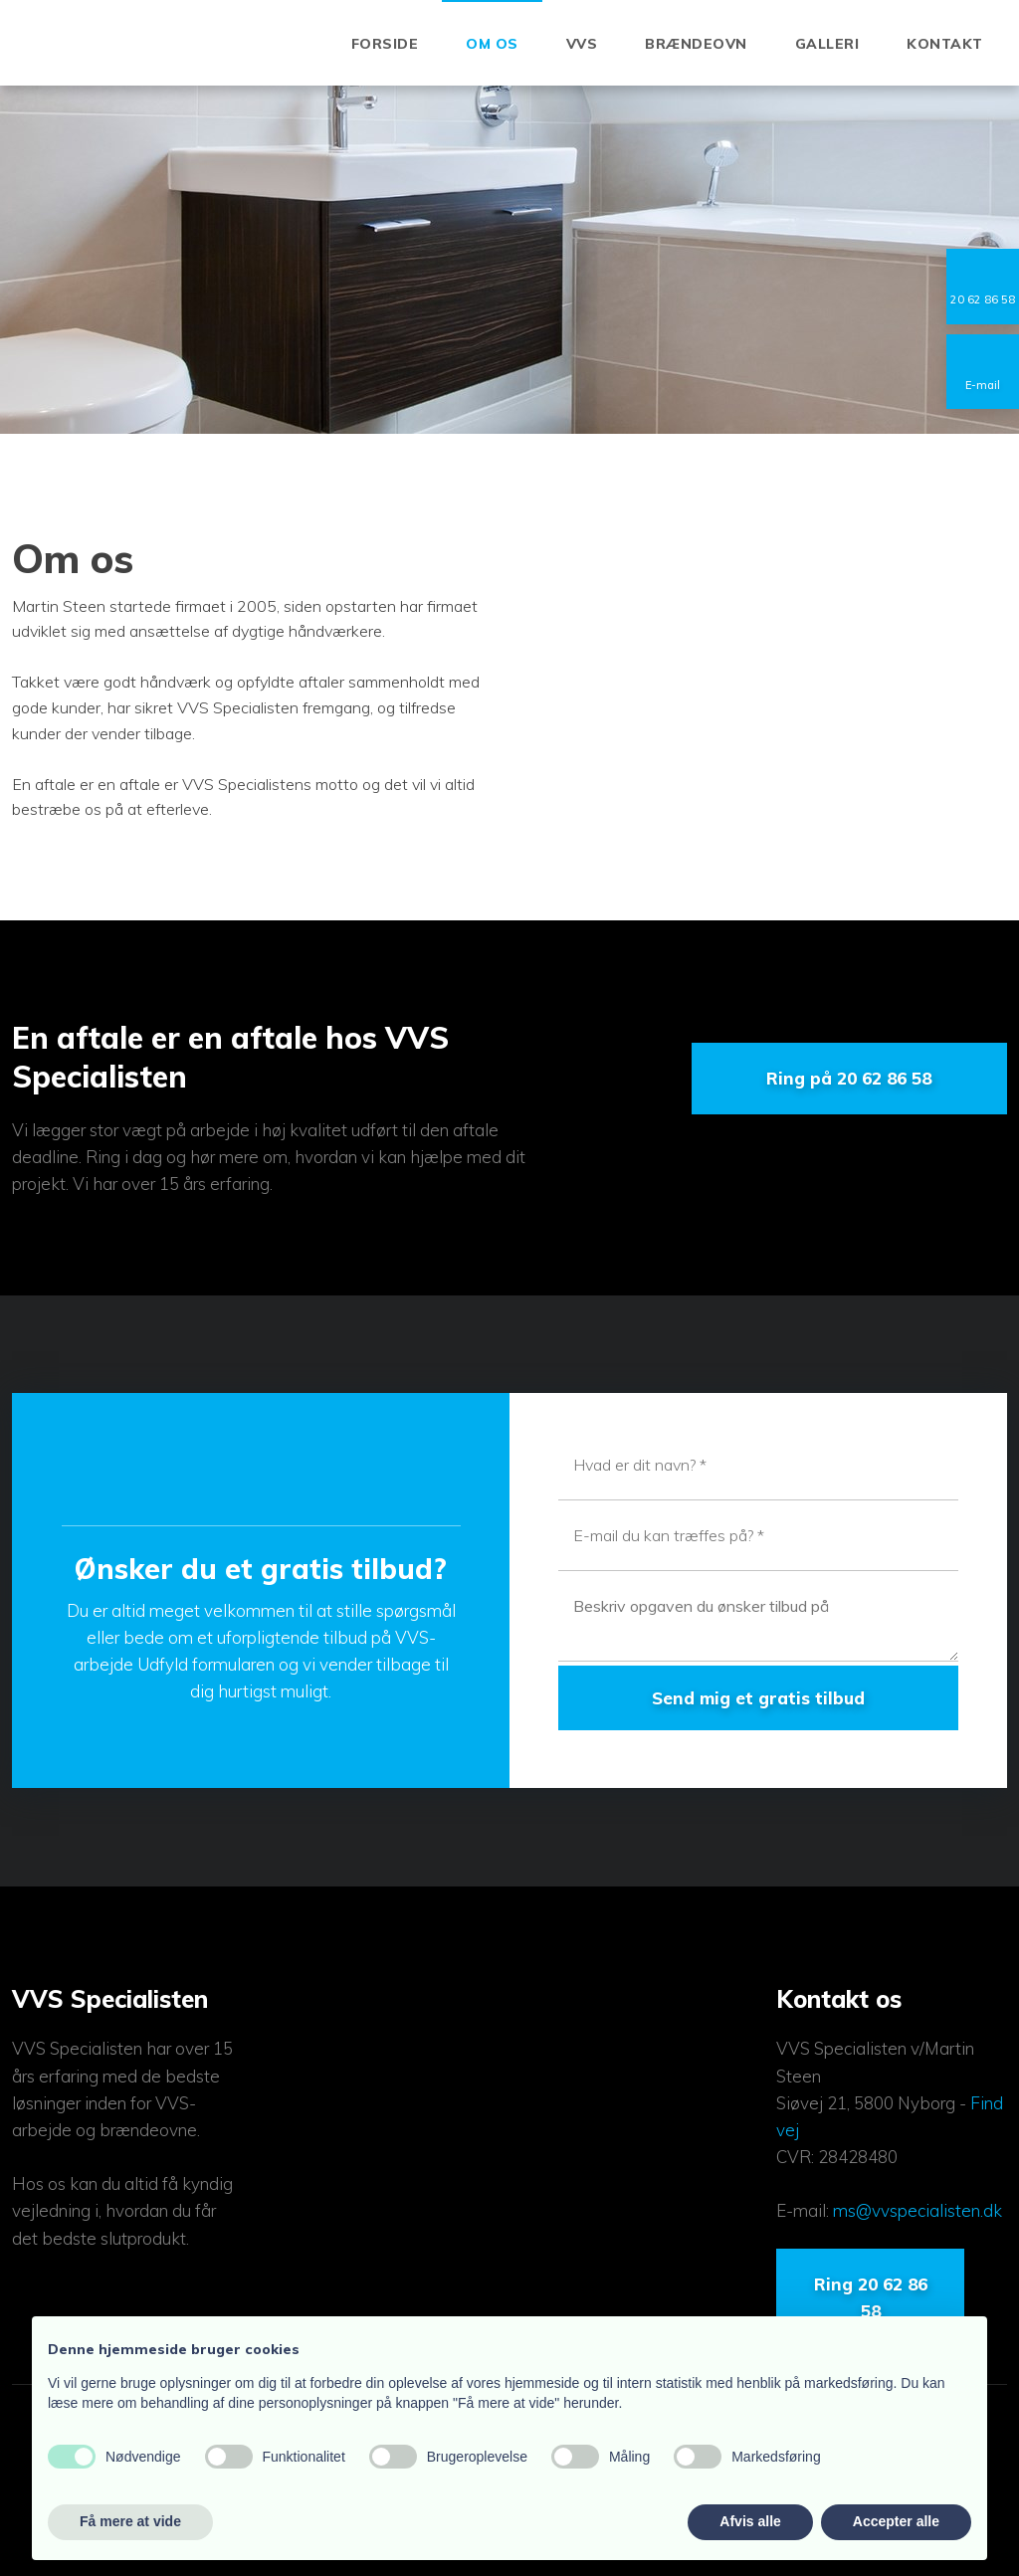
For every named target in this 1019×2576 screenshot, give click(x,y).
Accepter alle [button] (896, 2521)
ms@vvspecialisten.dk (917, 2210)
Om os (492, 44)
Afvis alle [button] (749, 2521)
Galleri (827, 44)
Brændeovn (696, 44)
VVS (582, 44)
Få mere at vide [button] (130, 2521)
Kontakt (945, 44)
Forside (385, 44)
